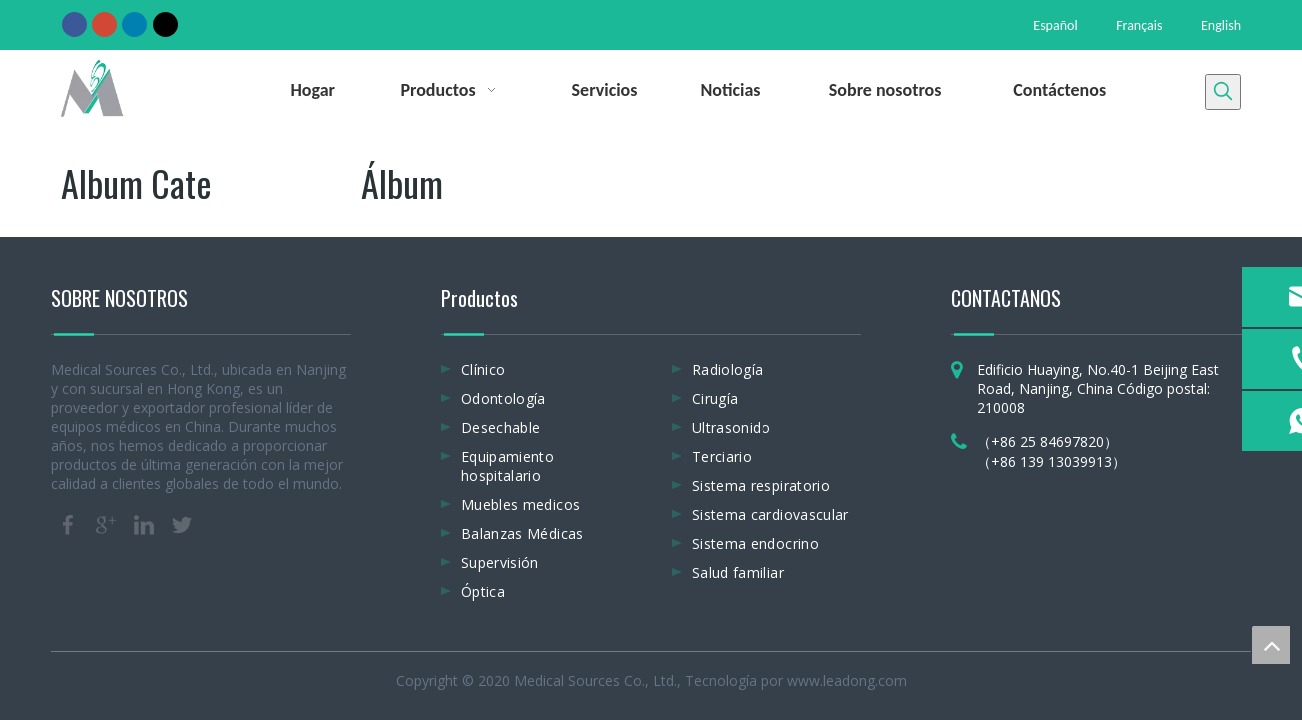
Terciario (722, 456)
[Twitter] (165, 24)
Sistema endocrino (755, 543)
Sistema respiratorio (761, 485)
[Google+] (104, 24)
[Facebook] (74, 24)
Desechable (501, 427)
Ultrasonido (731, 427)
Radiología (728, 369)
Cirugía (715, 398)
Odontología (503, 398)
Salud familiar (738, 572)
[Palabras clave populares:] (1223, 92)
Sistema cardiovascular (770, 514)
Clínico (483, 369)
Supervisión (500, 562)
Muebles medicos (520, 504)
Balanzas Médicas (522, 533)
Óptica (483, 591)
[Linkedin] (134, 24)
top (1271, 645)
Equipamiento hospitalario (507, 466)
